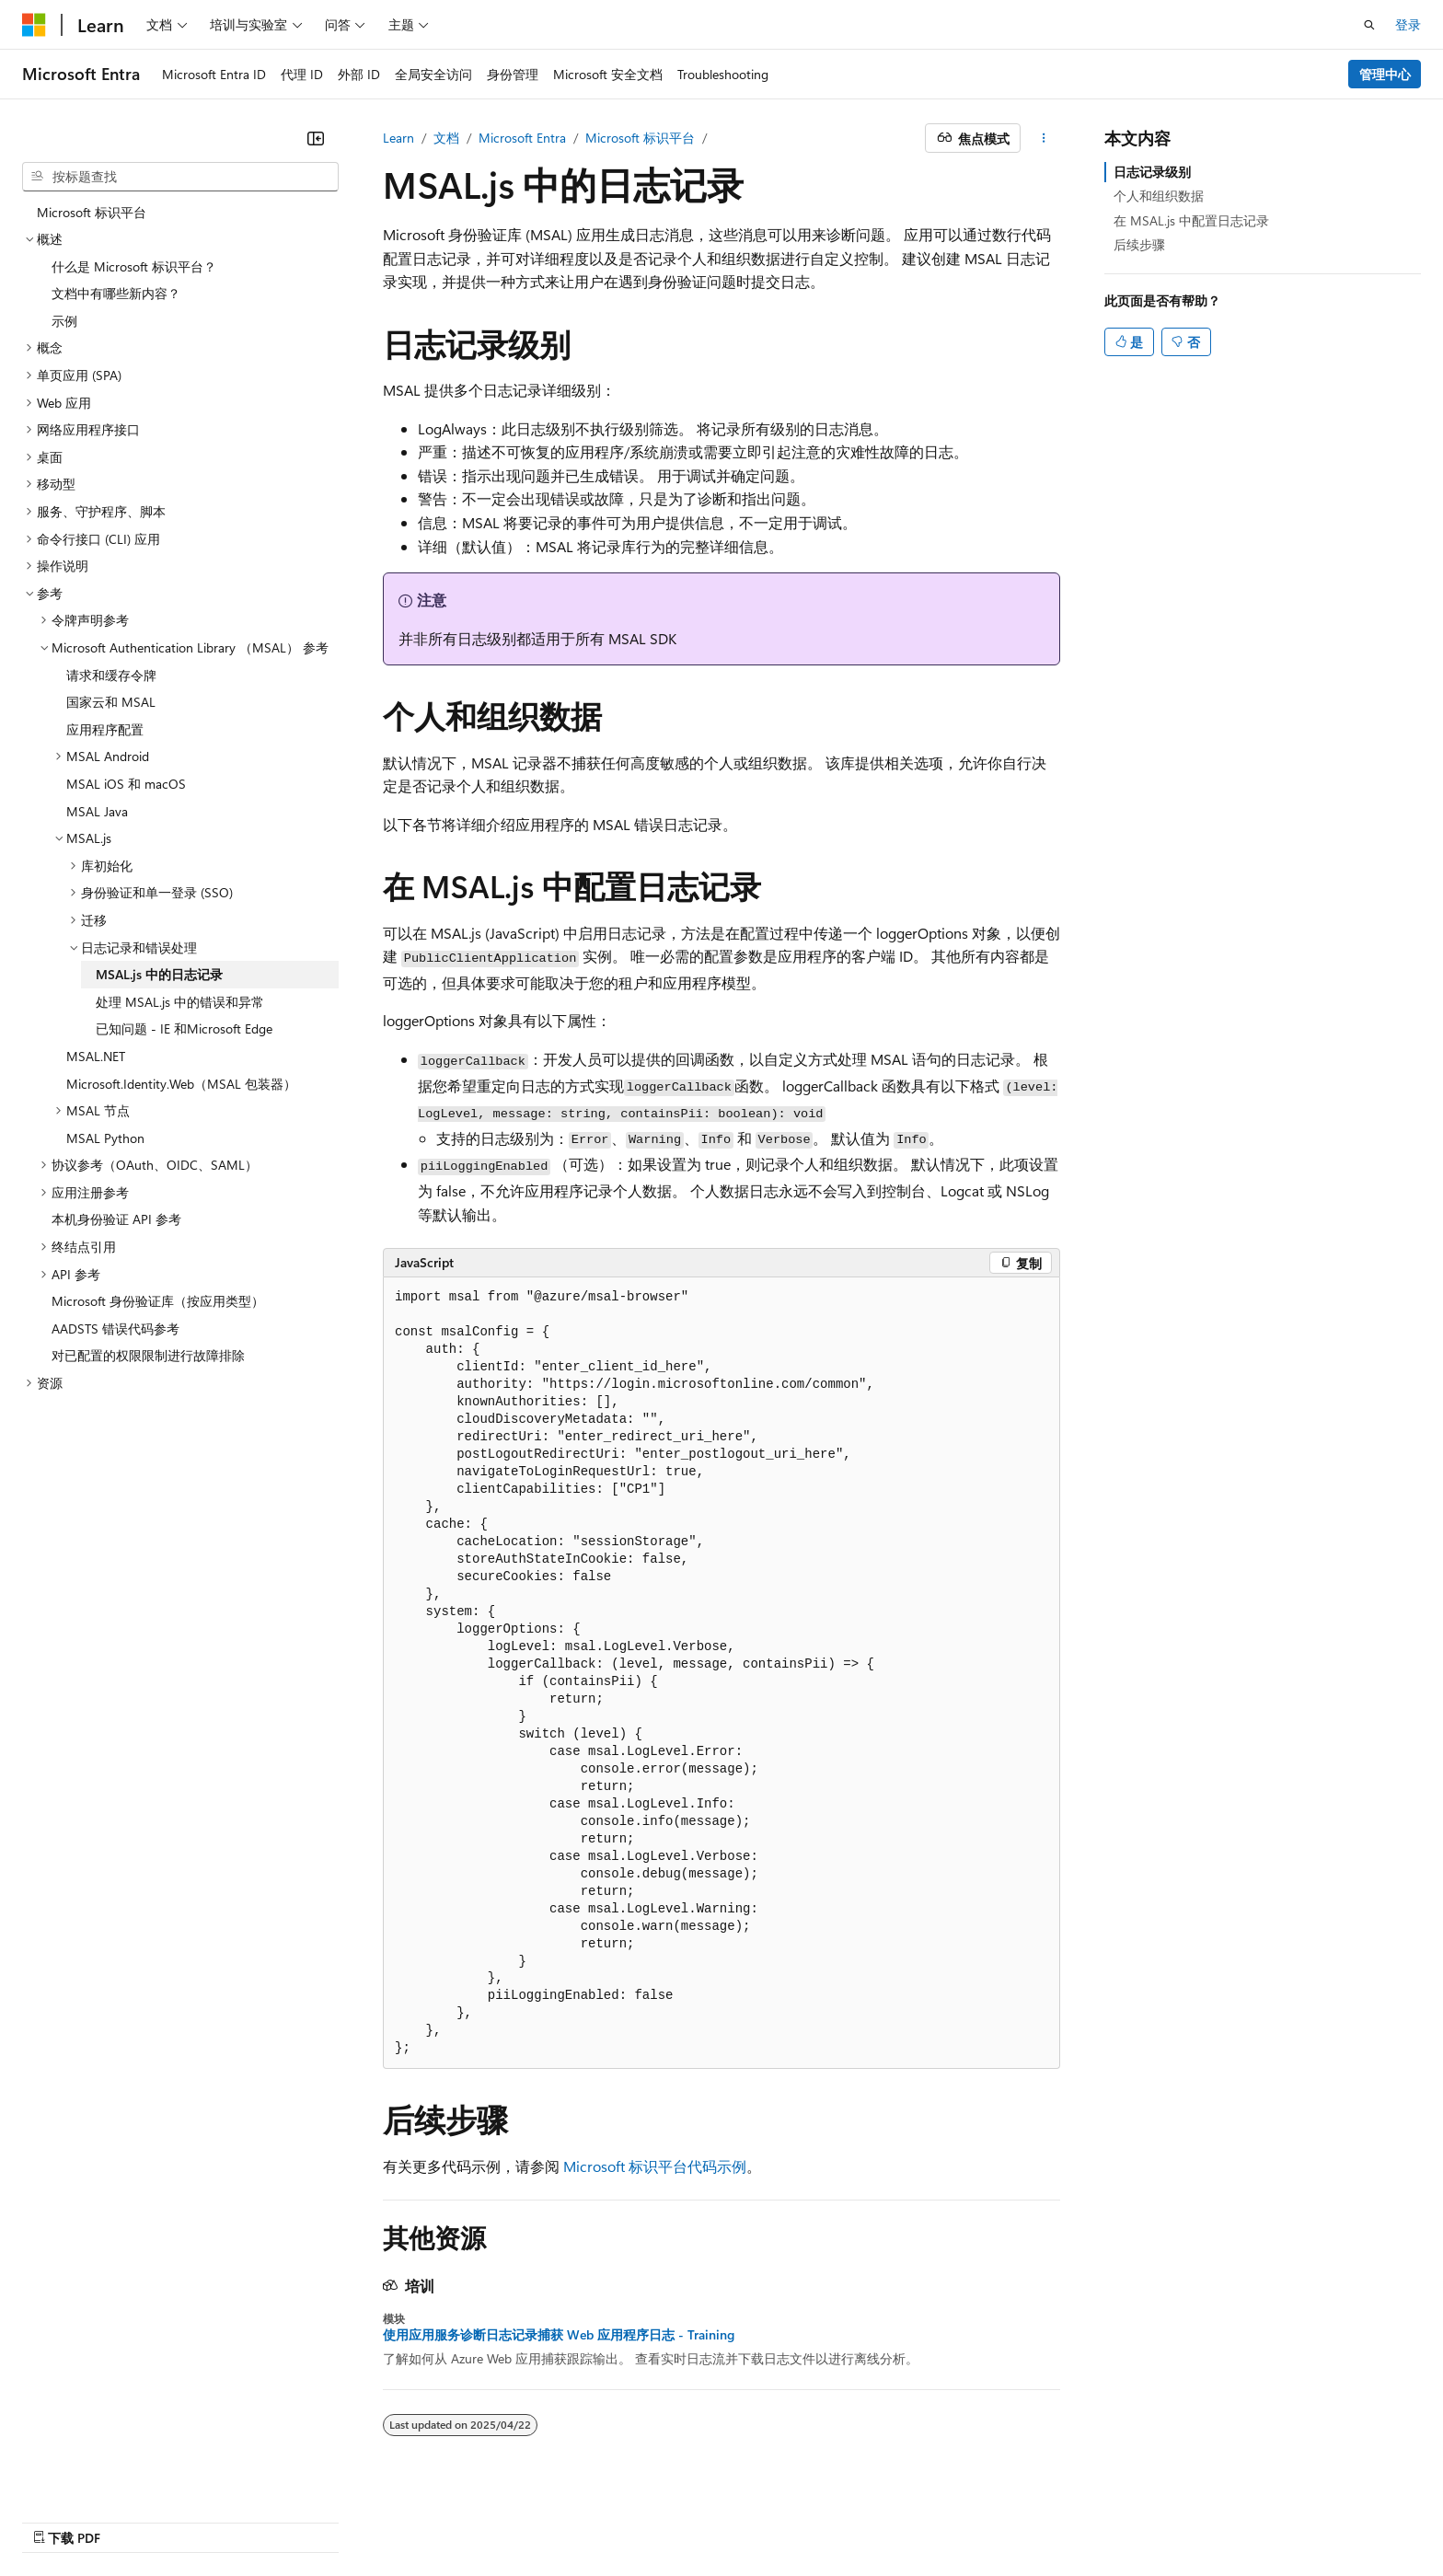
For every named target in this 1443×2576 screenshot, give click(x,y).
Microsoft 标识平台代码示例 (654, 2166)
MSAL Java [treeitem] (97, 811)
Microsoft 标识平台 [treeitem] (91, 212)
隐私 (1010, 2518)
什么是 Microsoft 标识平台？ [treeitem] (134, 266)
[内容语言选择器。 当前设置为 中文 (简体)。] (72, 2518)
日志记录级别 (1152, 171)
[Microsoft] (34, 25)
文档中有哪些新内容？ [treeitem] (116, 293)
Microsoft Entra (522, 137)
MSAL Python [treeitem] (105, 1138)
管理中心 (1385, 74)
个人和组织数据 (1159, 195)
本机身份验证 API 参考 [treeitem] (116, 1219)
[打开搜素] (1369, 24)
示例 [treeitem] (64, 320)
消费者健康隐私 (1103, 2518)
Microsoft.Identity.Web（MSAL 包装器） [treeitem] (181, 1083)
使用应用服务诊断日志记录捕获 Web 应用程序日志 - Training (558, 2335)
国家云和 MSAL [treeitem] (111, 701)
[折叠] (316, 138)
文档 (446, 137)
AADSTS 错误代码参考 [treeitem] (115, 1328)
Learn (398, 137)
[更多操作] (1044, 138)
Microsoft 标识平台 (640, 137)
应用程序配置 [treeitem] (105, 729)
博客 (901, 2518)
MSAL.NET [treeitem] (95, 1056)
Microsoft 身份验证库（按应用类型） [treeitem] (158, 1301)
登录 (1408, 24)
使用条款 (1210, 2518)
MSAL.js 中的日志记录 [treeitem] (159, 974)
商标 (1271, 2518)
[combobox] (180, 176)
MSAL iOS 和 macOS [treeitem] (126, 783)
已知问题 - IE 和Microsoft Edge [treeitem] (184, 1028)
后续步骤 (1139, 244)
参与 (962, 2518)
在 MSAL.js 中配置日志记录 (1191, 220)
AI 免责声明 (758, 2518)
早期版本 (840, 2518)
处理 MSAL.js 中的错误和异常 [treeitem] (180, 1002)
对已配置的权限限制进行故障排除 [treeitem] (148, 1355)
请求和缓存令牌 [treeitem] (111, 675)
